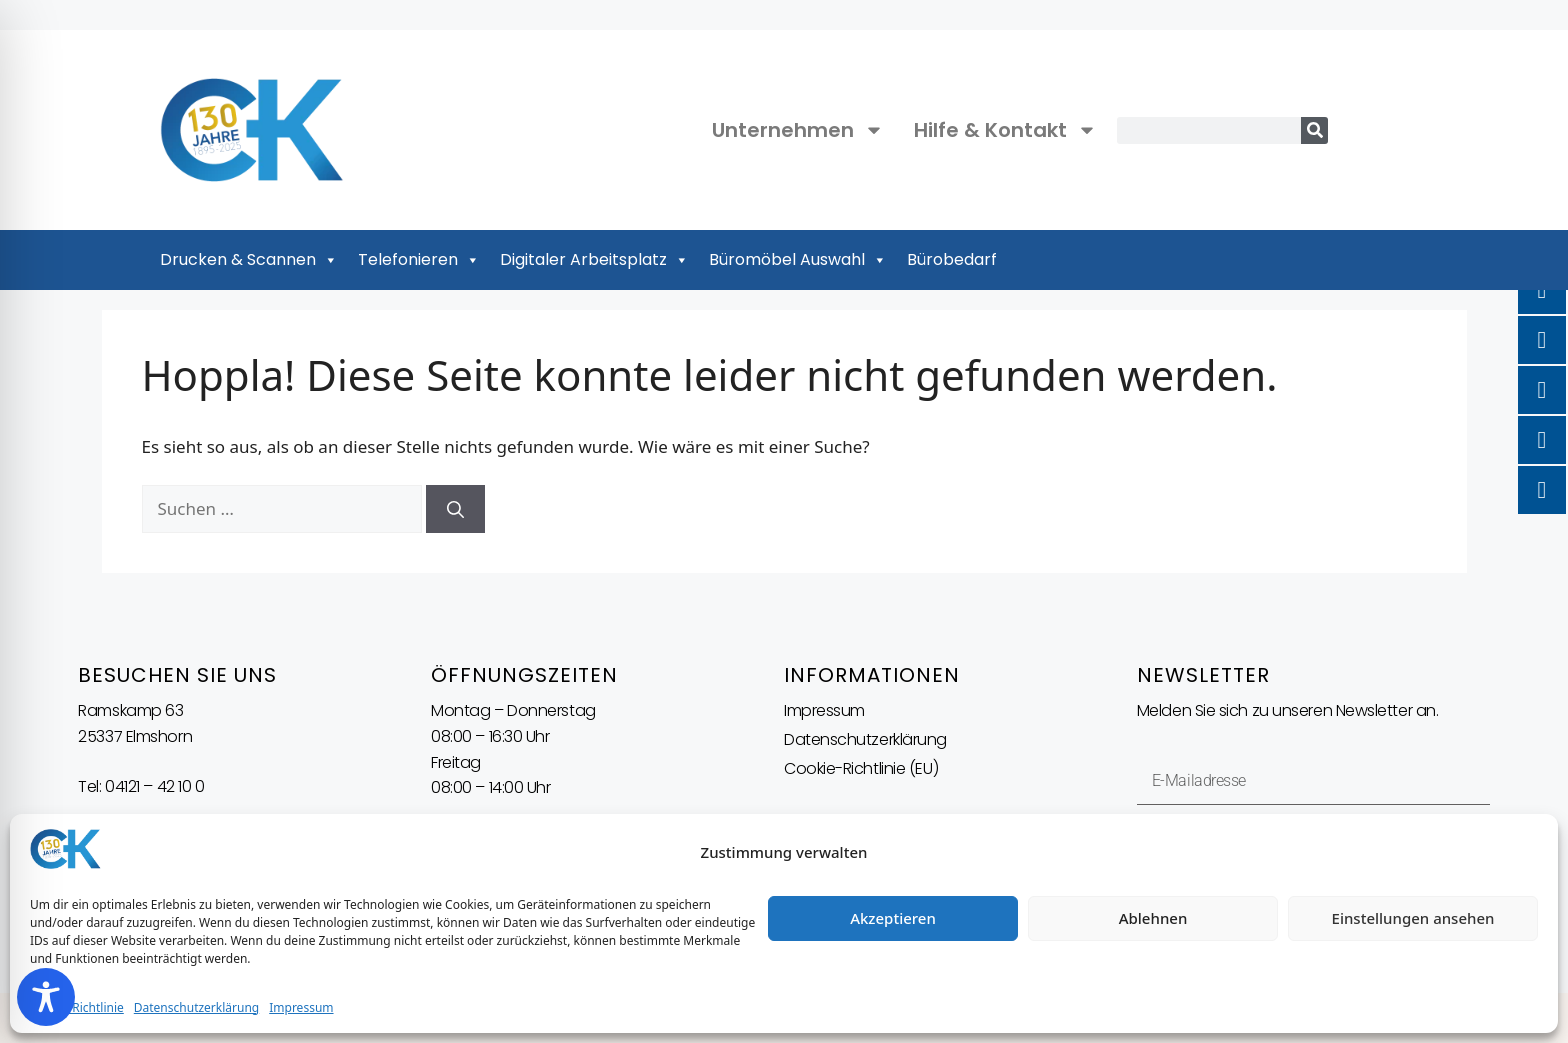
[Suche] (1314, 130)
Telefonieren (419, 260)
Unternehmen (798, 130)
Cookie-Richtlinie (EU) (861, 768)
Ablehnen (1153, 918)
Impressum (301, 1007)
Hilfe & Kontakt (1005, 130)
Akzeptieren (893, 918)
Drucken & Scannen (249, 260)
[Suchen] (455, 509)
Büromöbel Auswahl (798, 260)
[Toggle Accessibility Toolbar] (46, 997)
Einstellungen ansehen (1413, 918)
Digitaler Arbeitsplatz (594, 260)
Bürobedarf (952, 259)
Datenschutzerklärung (196, 1007)
